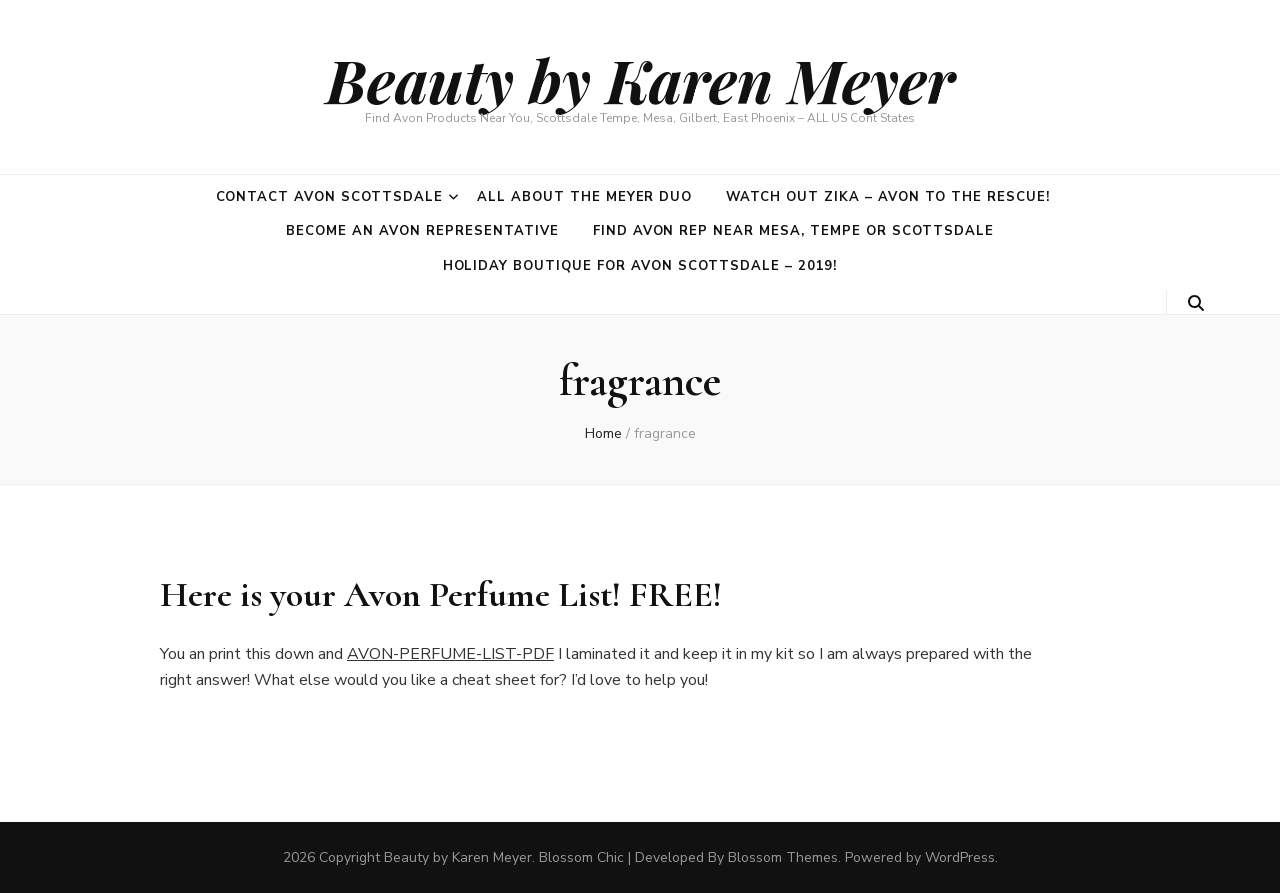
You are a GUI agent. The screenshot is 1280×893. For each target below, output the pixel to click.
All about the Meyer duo (584, 197)
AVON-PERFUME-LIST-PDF (450, 654)
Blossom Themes (783, 857)
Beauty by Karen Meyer (640, 79)
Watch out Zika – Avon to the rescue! (887, 197)
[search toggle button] (1196, 303)
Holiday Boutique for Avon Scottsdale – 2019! (640, 266)
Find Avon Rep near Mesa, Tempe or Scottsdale (793, 231)
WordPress (960, 857)
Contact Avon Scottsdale (329, 197)
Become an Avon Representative (422, 231)
